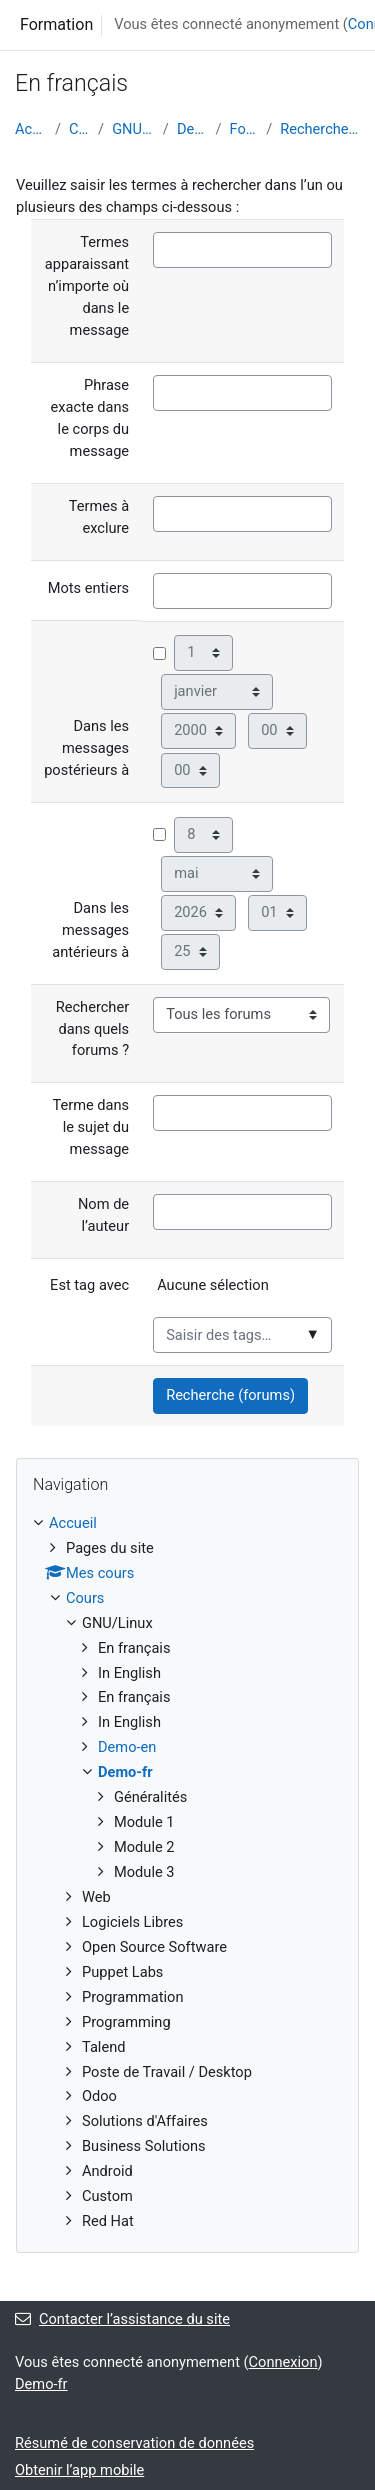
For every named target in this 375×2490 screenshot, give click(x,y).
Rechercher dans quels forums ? (92, 1029)
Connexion (283, 2362)
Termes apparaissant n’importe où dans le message (87, 286)
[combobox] (242, 1335)
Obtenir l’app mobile (79, 2470)
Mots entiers (88, 588)
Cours (79, 129)
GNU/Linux (133, 129)
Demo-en (127, 1747)
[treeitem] (187, 1873)
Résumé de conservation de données (134, 2443)
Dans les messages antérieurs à (90, 930)
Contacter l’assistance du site (122, 2319)
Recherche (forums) (230, 1395)
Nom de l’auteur (103, 1215)
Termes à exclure (99, 517)
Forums (244, 129)
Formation (56, 24)
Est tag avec (89, 1285)
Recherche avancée (320, 129)
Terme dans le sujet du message (90, 1127)
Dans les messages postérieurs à (86, 748)
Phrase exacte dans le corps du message (90, 418)
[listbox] (242, 1294)
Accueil (31, 129)
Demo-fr (192, 129)
